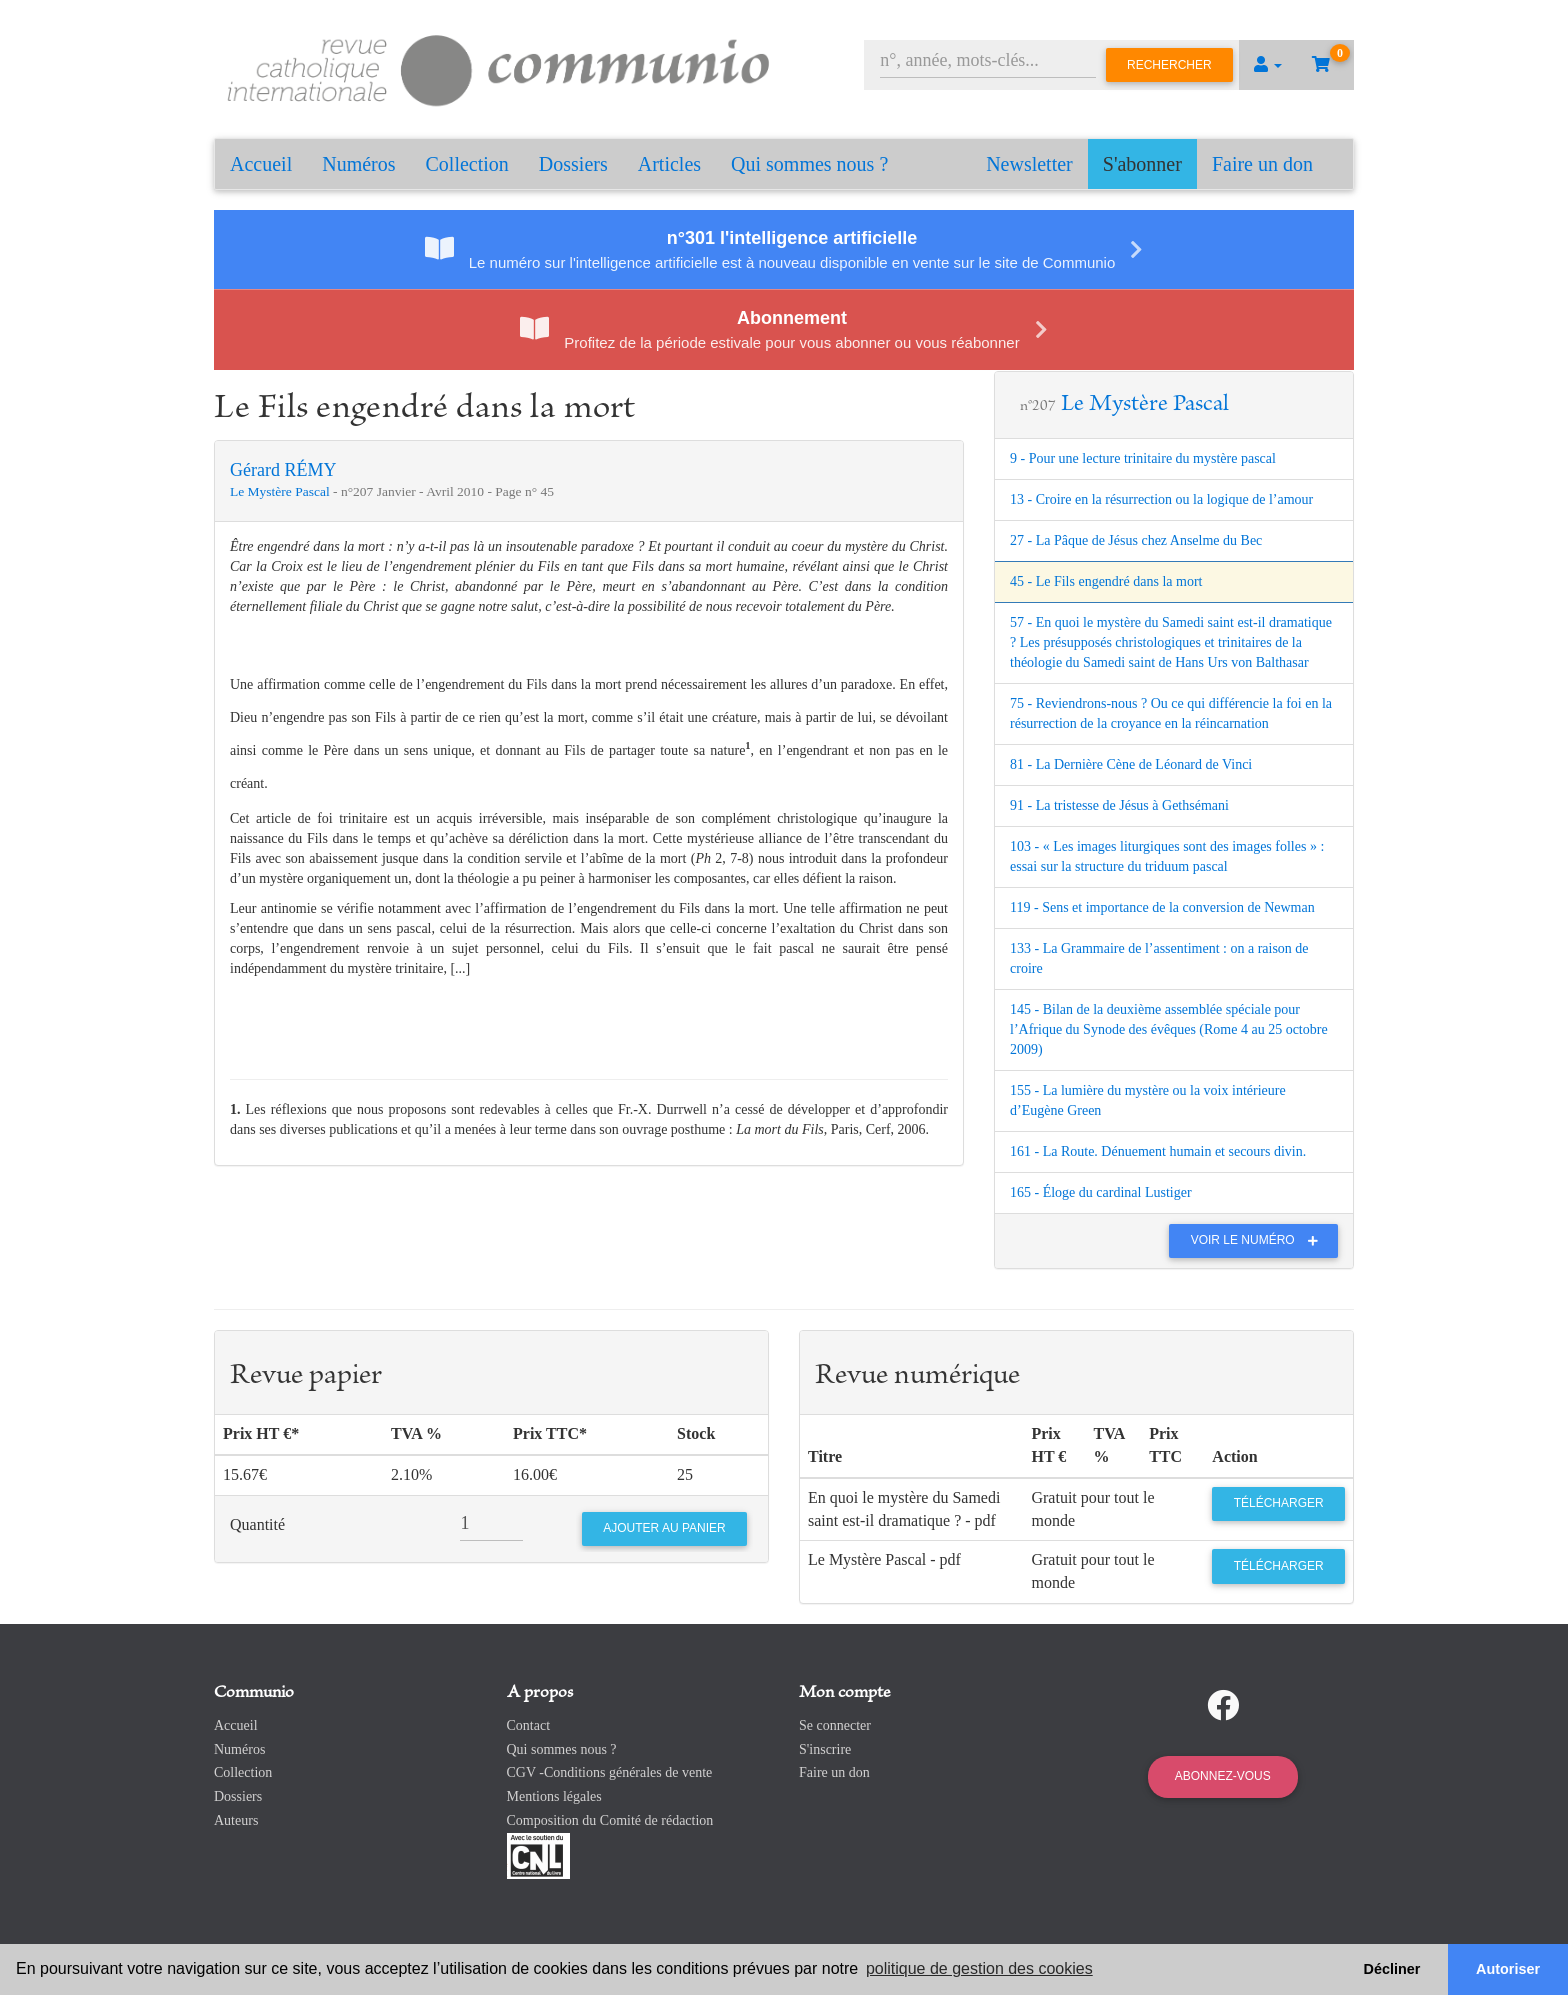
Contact (529, 1725)
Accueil (261, 164)
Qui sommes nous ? (809, 164)
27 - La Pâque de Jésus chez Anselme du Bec (1136, 540)
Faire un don (1262, 164)
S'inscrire (825, 1749)
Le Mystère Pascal (281, 491)
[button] (1268, 65)
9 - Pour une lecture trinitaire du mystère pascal (1143, 458)
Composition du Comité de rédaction (610, 1820)
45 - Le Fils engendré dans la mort (1106, 581)
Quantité (257, 1524)
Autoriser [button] (1508, 1969)
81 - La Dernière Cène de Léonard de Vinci (1131, 764)
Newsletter (1029, 164)
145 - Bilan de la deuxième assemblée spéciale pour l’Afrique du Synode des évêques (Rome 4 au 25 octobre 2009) (1169, 1029)
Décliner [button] (1392, 1969)
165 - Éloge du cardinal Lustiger (1101, 1192)
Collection (467, 164)
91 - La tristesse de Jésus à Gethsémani (1119, 805)
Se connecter (835, 1725)
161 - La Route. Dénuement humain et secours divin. (1158, 1151)
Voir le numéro (1259, 1240)
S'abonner (1142, 164)
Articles (669, 164)
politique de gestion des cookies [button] (979, 1968)
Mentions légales (554, 1796)
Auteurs (236, 1820)
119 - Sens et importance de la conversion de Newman (1162, 907)
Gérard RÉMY (283, 470)
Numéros (358, 164)
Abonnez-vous (1223, 1776)
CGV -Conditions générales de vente (610, 1772)
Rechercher (1169, 65)
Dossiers (573, 164)
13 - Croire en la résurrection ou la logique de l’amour (1161, 499)
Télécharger (1279, 1503)
